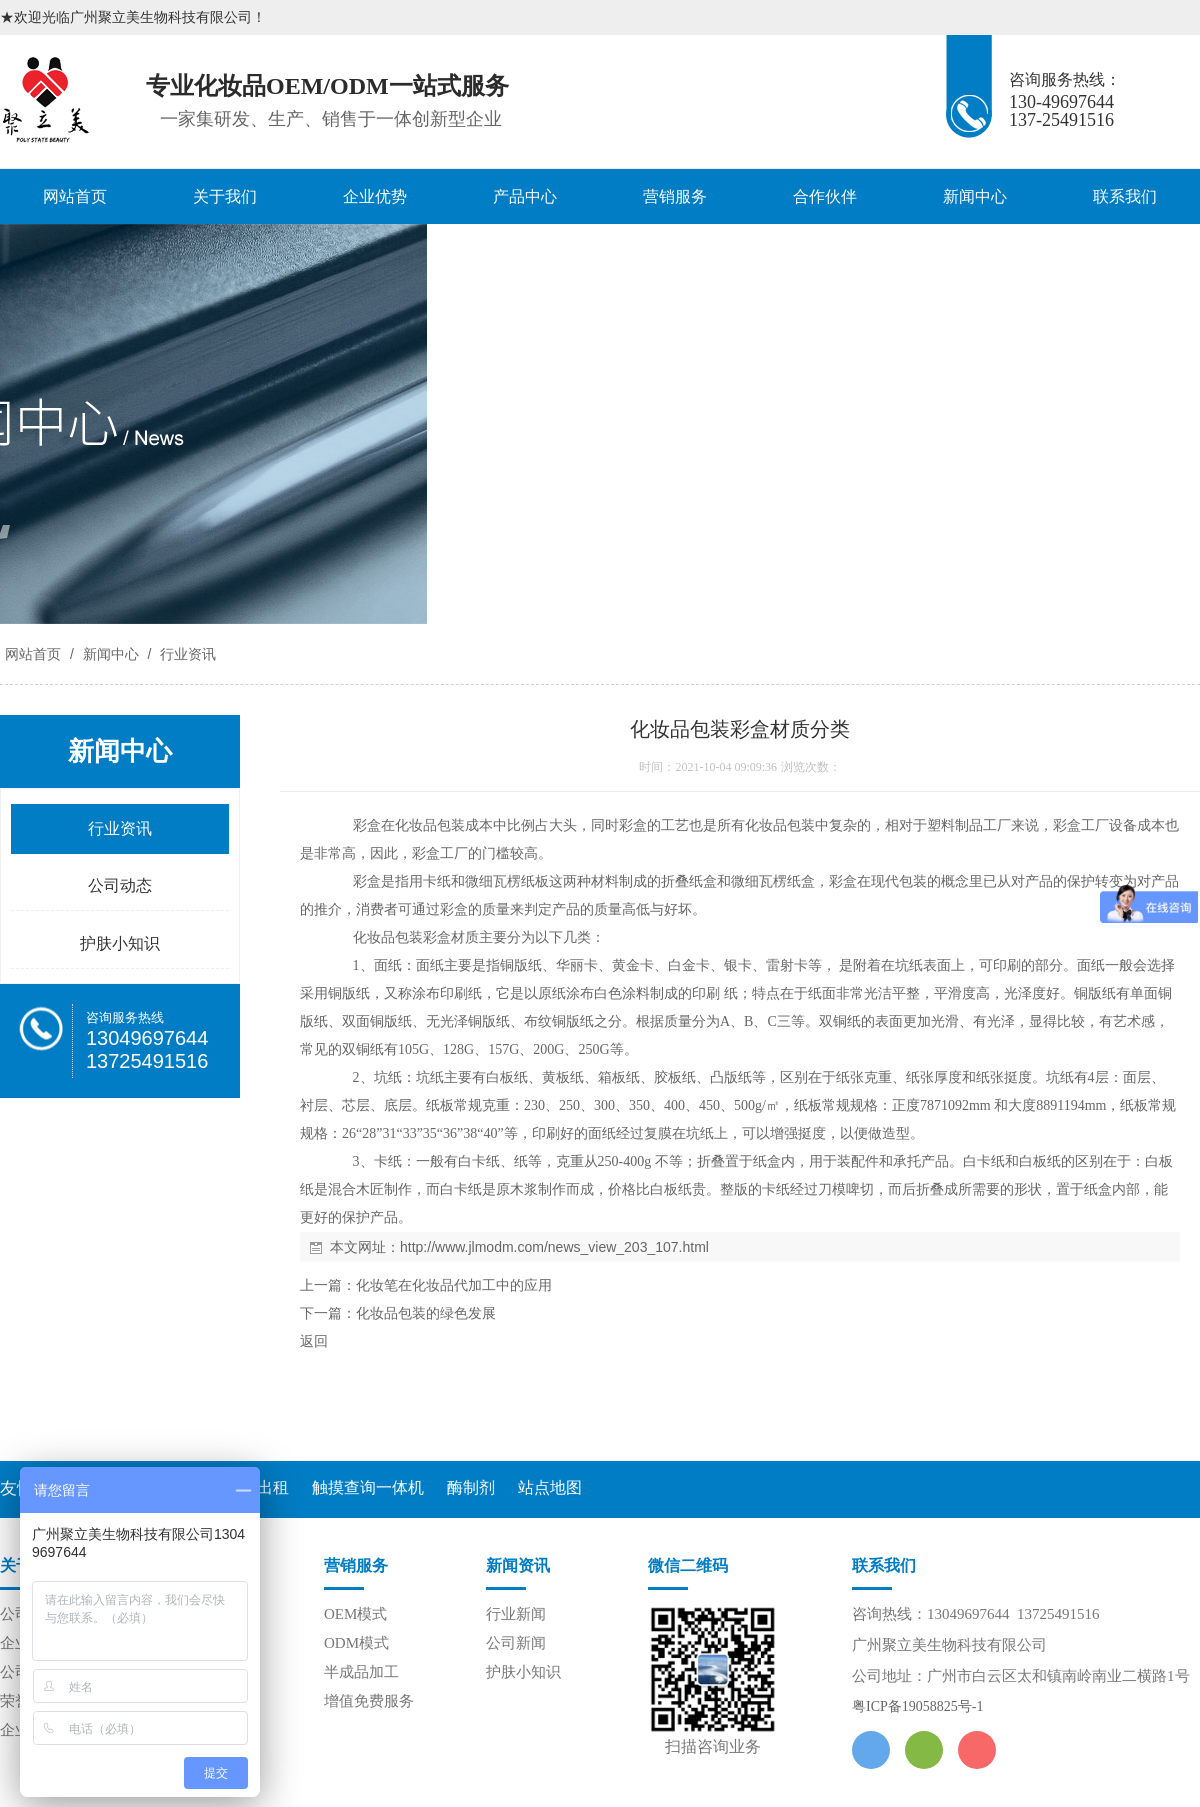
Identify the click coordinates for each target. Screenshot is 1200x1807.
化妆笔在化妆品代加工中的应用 (454, 1285)
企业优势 (375, 196)
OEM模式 (355, 1614)
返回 (314, 1341)
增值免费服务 (369, 1701)
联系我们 (1125, 196)
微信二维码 (688, 1565)
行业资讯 (186, 654)
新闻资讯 (518, 1565)
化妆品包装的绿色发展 (426, 1313)
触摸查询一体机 (368, 1487)
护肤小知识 (523, 1672)
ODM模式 (356, 1643)
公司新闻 (516, 1643)
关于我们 (225, 196)
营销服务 (675, 196)
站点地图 (550, 1487)
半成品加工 (361, 1672)
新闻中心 (975, 196)
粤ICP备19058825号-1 (917, 1706)
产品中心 (525, 196)
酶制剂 (471, 1487)
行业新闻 (516, 1614)
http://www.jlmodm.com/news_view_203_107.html (554, 1247)
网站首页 (75, 196)
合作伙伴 (825, 196)
